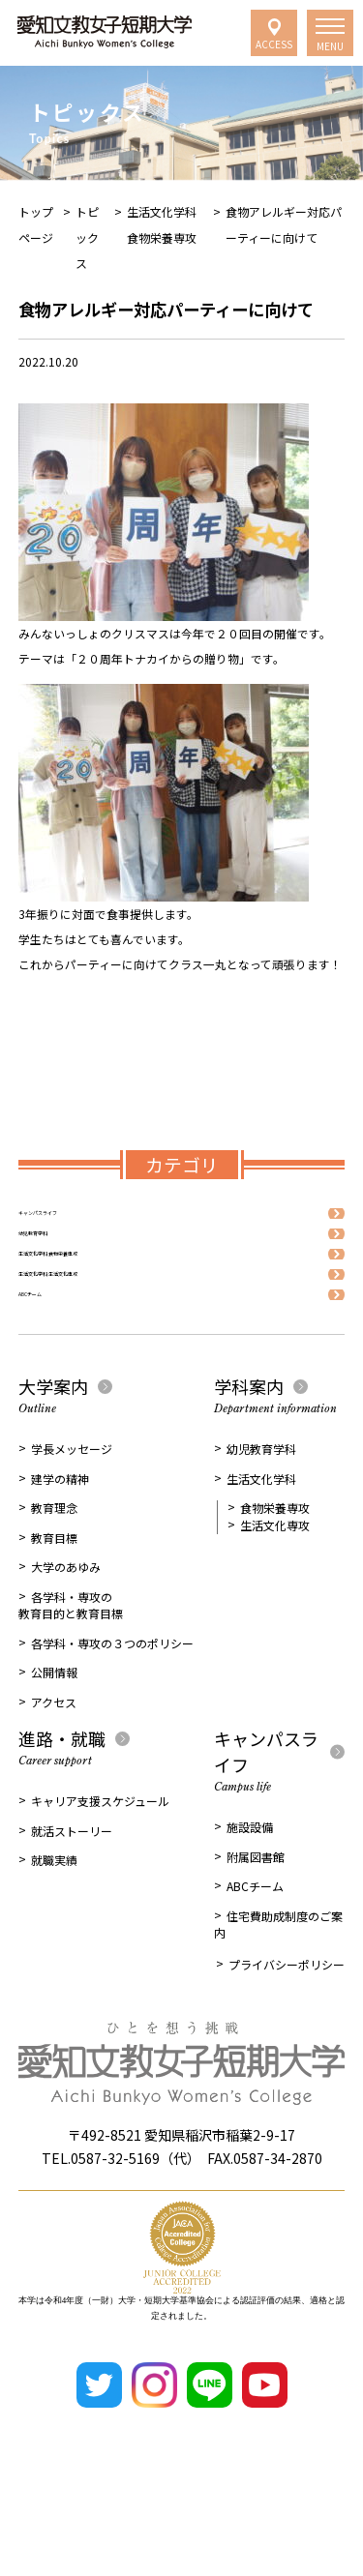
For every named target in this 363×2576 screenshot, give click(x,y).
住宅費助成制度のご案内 (278, 1996)
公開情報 (54, 1743)
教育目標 (54, 1609)
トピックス (87, 237)
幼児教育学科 (53, 1255)
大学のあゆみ (66, 1638)
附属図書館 (256, 1928)
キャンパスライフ (64, 1220)
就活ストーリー (71, 1902)
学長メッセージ (71, 1520)
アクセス (53, 1773)
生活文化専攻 (275, 1596)
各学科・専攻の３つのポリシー (112, 1714)
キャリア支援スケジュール (100, 1872)
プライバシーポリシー (286, 2036)
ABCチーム (46, 1358)
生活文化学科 (261, 1550)
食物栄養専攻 (275, 1579)
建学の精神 (60, 1550)
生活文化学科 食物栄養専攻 (89, 1290)
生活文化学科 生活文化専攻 (89, 1325)
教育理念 (54, 1579)
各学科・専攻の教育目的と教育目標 (70, 1677)
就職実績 (54, 1931)
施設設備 (250, 1898)
